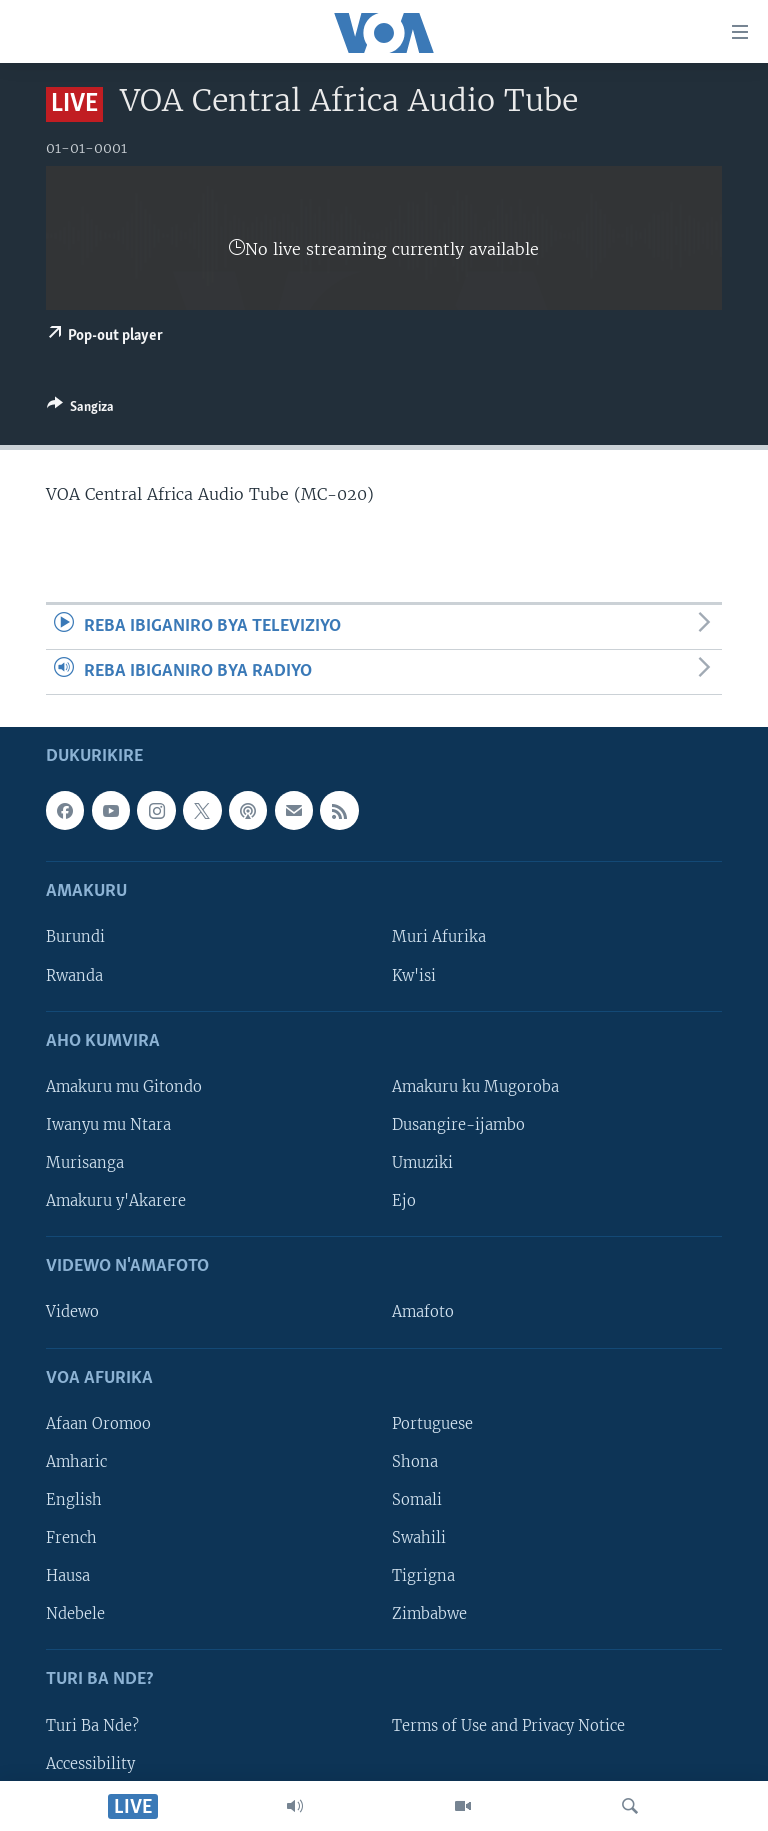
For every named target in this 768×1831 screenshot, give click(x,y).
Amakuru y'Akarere (116, 1201)
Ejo (404, 1201)
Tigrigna (423, 1576)
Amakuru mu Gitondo (124, 1087)
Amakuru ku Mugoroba (475, 1087)
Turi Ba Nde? (92, 1726)
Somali (417, 1500)
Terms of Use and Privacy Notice (508, 1726)
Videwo (72, 1313)
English (74, 1500)
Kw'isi (414, 976)
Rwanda (74, 976)
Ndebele (75, 1614)
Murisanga (85, 1163)
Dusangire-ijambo (458, 1125)
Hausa (68, 1576)
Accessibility (90, 1764)
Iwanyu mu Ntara (108, 1125)
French (71, 1538)
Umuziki (422, 1163)
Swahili (419, 1538)
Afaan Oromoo (98, 1424)
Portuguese (432, 1424)
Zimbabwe (429, 1614)
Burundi (75, 938)
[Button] (80, 410)
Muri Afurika (439, 938)
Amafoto (423, 1313)
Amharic (76, 1462)
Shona (415, 1462)
